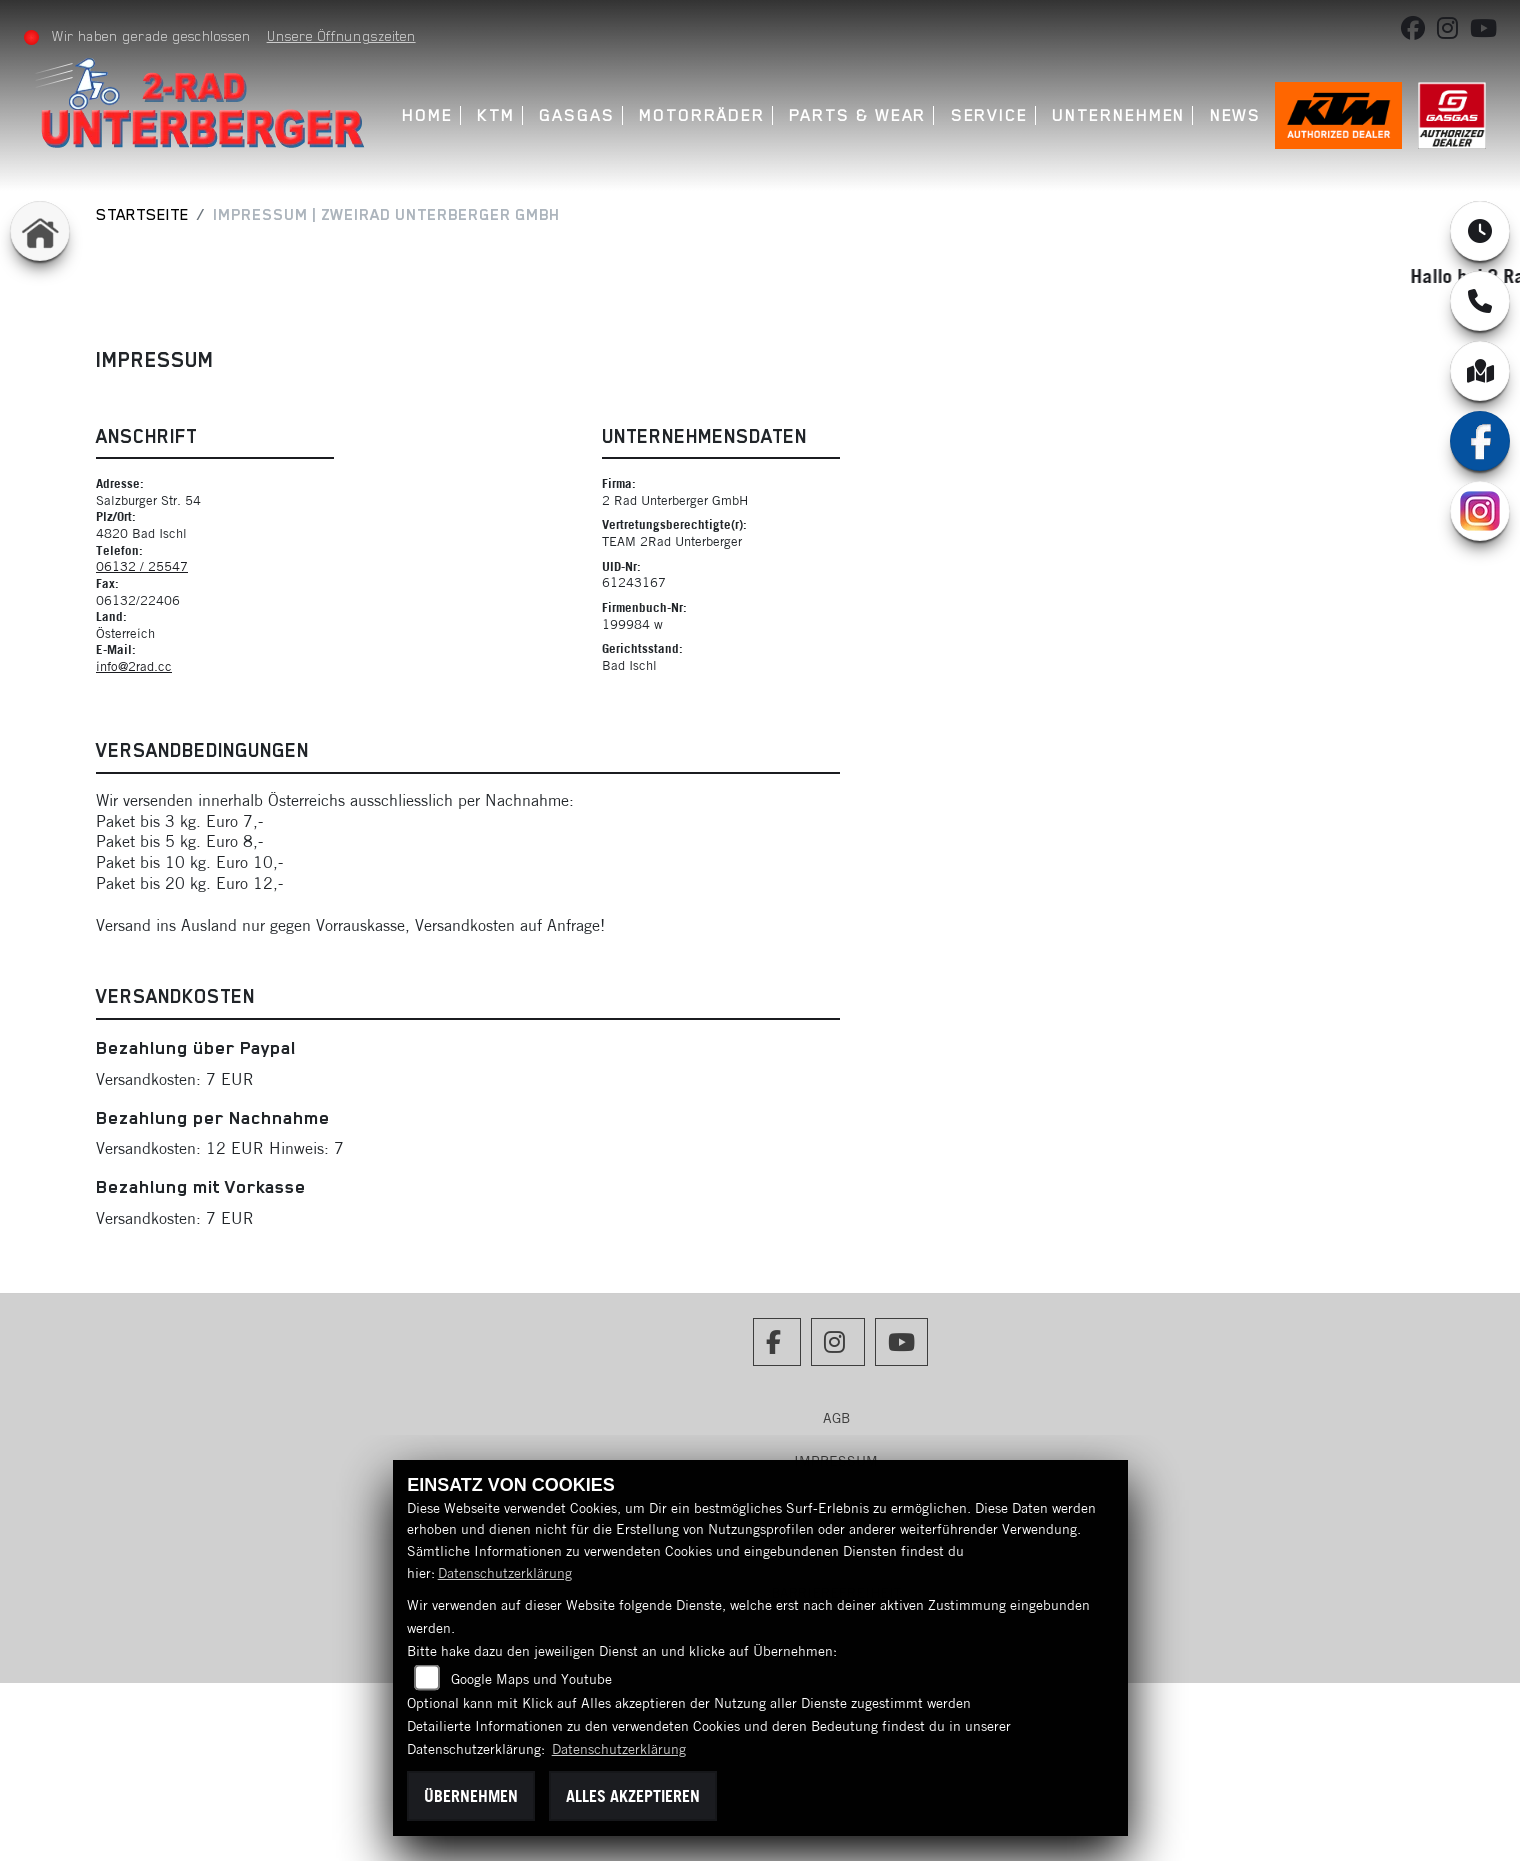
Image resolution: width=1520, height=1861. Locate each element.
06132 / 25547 (142, 566)
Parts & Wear (857, 115)
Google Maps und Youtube (531, 1679)
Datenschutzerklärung (505, 1573)
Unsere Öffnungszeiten (341, 36)
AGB (836, 1418)
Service (989, 115)
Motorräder (702, 115)
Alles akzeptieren (633, 1796)
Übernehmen (471, 1796)
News (1236, 115)
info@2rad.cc (134, 666)
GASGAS (577, 115)
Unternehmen (1118, 115)
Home (427, 115)
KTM (496, 115)
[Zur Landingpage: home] (40, 231)
